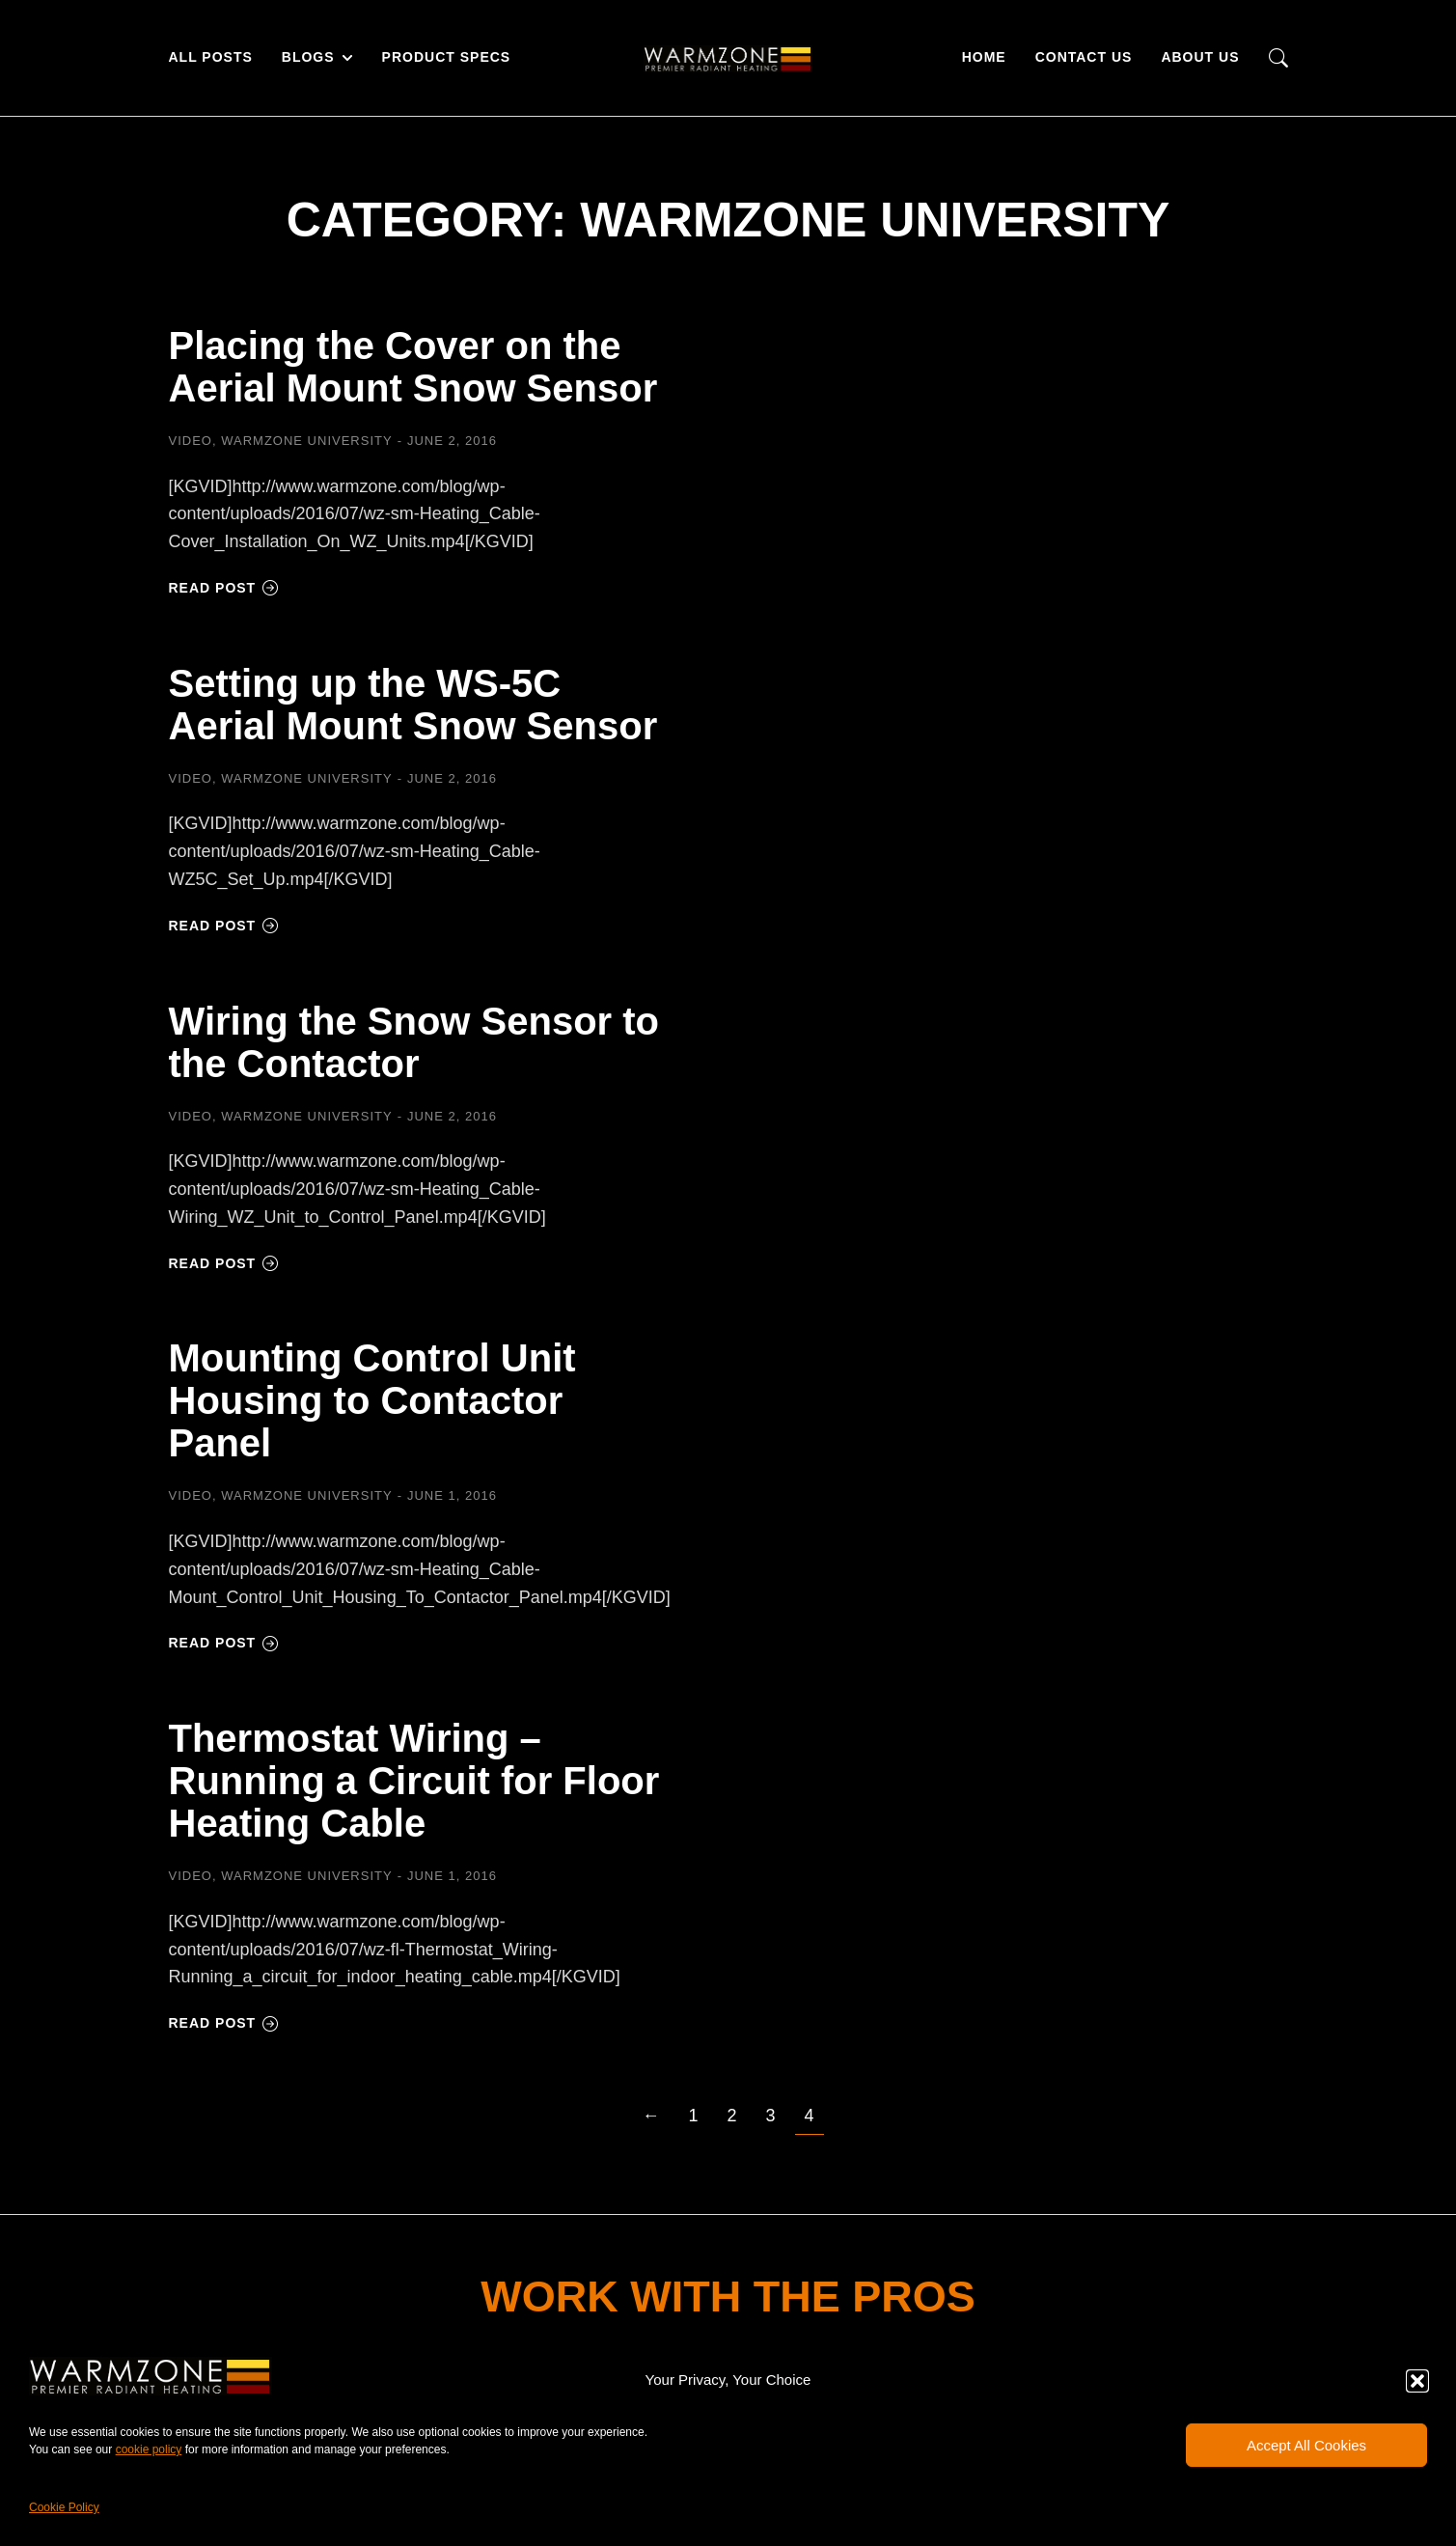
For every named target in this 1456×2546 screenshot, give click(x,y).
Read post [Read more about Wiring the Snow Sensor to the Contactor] (224, 1263)
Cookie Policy (64, 2507)
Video (190, 440)
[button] (1417, 2381)
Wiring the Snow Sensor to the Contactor (414, 1042)
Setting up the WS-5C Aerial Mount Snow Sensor (413, 704)
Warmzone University (306, 440)
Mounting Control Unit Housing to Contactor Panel (372, 1400)
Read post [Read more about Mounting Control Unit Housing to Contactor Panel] (224, 1642)
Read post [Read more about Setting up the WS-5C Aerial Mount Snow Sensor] (224, 925)
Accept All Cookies (1306, 2445)
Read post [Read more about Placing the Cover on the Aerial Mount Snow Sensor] (224, 587)
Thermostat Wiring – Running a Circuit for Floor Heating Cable (414, 1780)
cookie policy (149, 2449)
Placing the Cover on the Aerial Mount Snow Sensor (413, 366)
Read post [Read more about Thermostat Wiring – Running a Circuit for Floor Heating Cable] (224, 2023)
